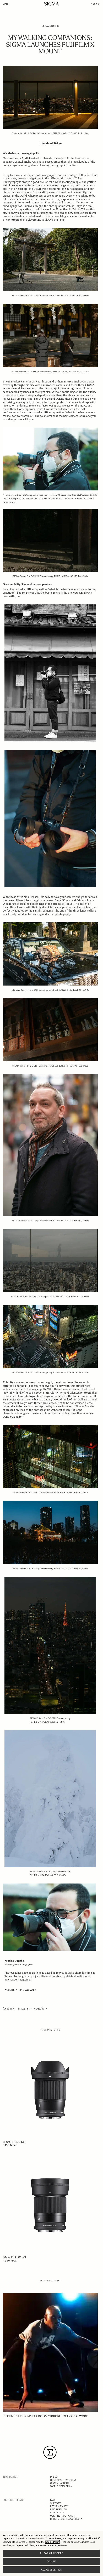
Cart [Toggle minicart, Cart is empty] (95, 4)
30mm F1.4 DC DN (14, 2257)
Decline (51, 2561)
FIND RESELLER (58, 2509)
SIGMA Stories (50, 26)
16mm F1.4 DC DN (14, 2141)
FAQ (52, 2500)
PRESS (53, 2477)
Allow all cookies (51, 2553)
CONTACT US (57, 2512)
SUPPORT (55, 2503)
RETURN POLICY (59, 2506)
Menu (6, 4)
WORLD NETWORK (60, 2486)
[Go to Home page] (51, 3)
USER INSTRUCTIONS (61, 2516)
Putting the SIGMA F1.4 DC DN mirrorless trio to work (45, 2416)
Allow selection (51, 2569)
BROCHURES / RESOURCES (64, 2519)
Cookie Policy (52, 2541)
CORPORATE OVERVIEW (63, 2480)
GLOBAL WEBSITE (60, 2483)
